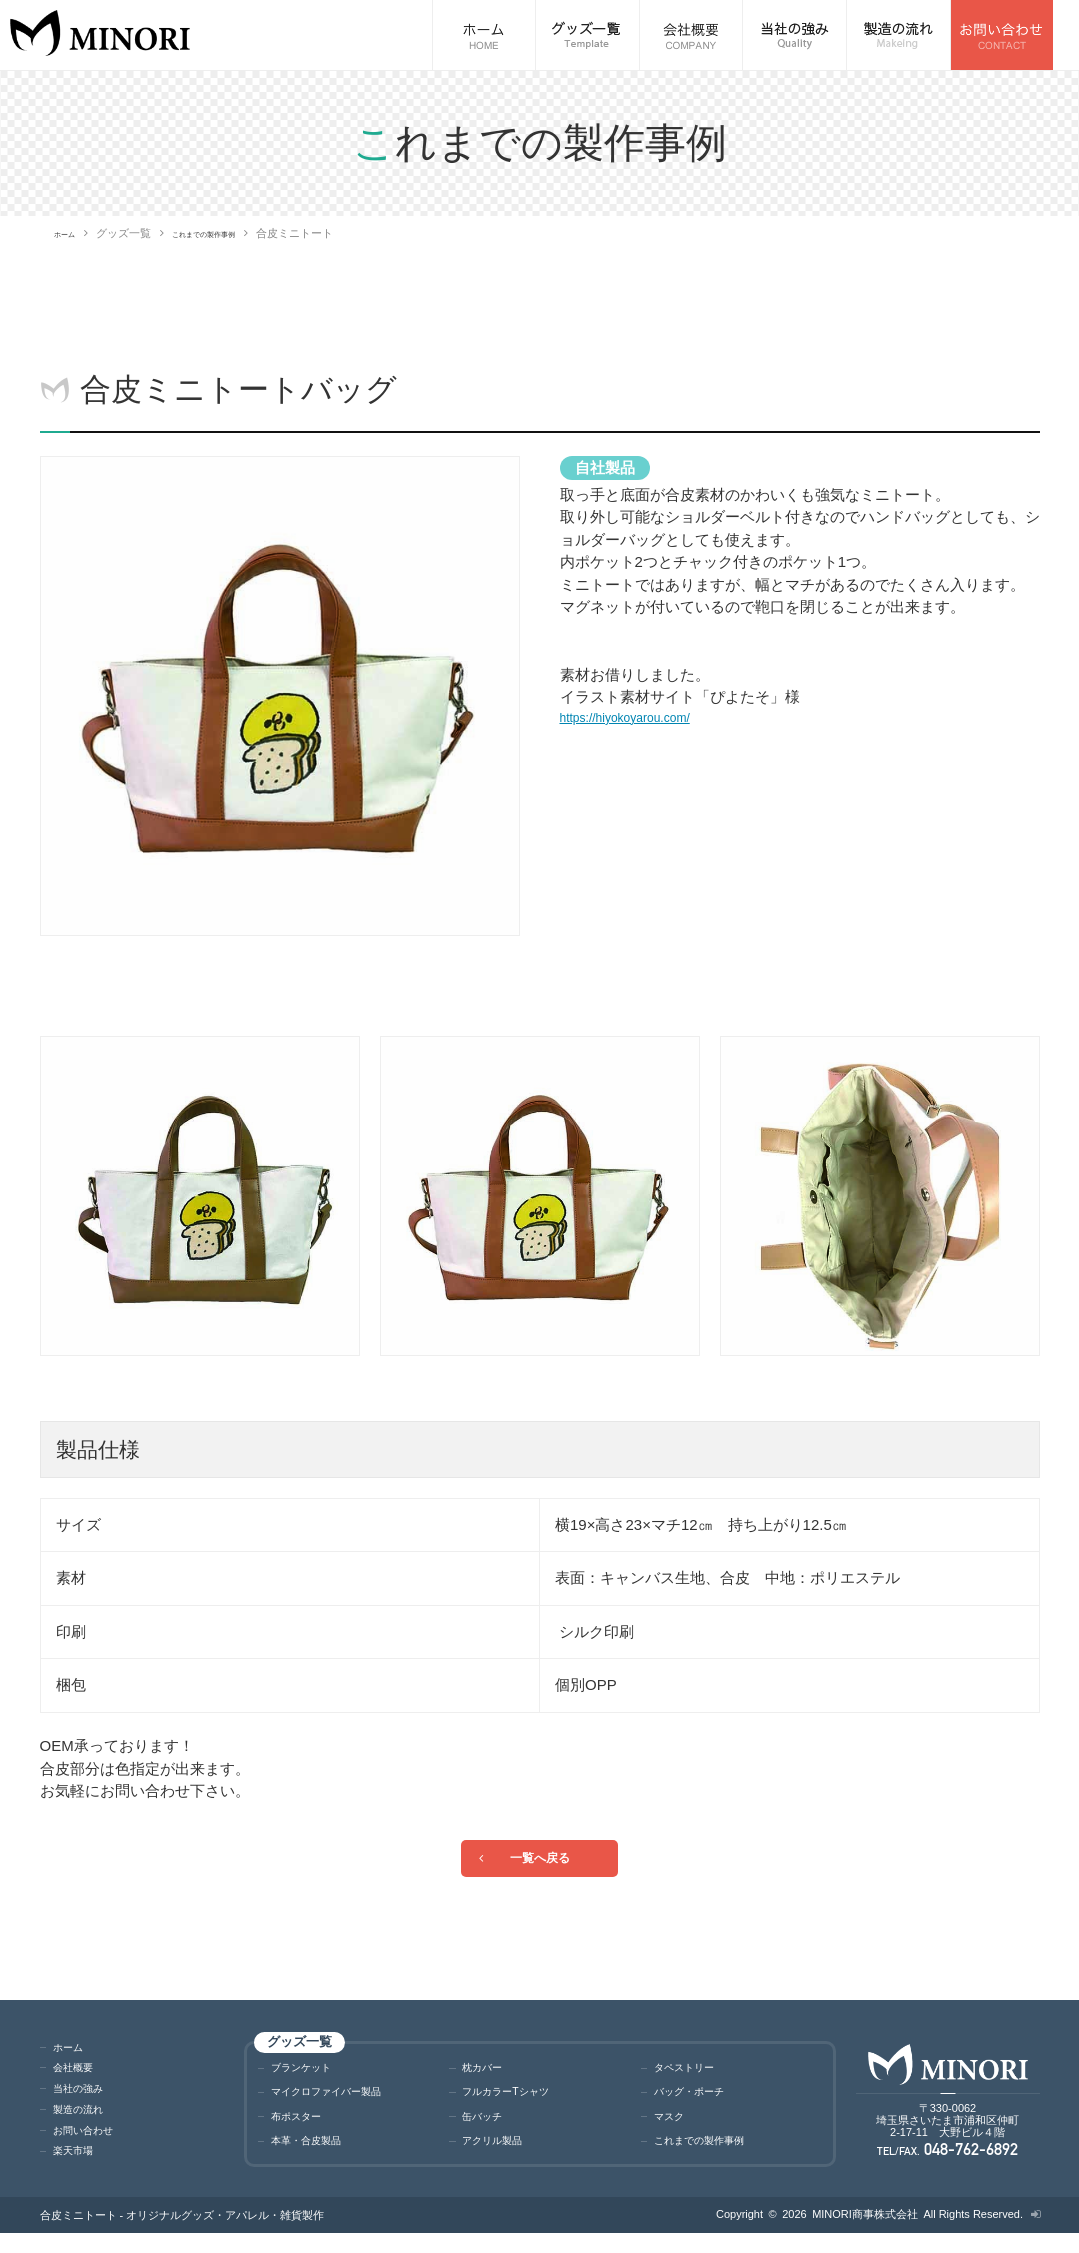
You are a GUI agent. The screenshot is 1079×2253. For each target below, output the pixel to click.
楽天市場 (79, 2164)
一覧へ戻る (539, 1862)
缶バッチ (488, 2132)
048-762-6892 (972, 2167)
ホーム (70, 233)
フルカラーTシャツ (518, 2104)
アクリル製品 (501, 2159)
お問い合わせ (92, 2144)
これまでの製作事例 (233, 233)
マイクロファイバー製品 (342, 2104)
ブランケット (310, 2077)
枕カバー (488, 2077)
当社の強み (85, 2102)
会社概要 (79, 2081)
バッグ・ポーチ (699, 2104)
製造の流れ (85, 2123)
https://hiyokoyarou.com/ (641, 719)
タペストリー (693, 2077)
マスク (673, 2132)
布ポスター (303, 2132)
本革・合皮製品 (316, 2159)
